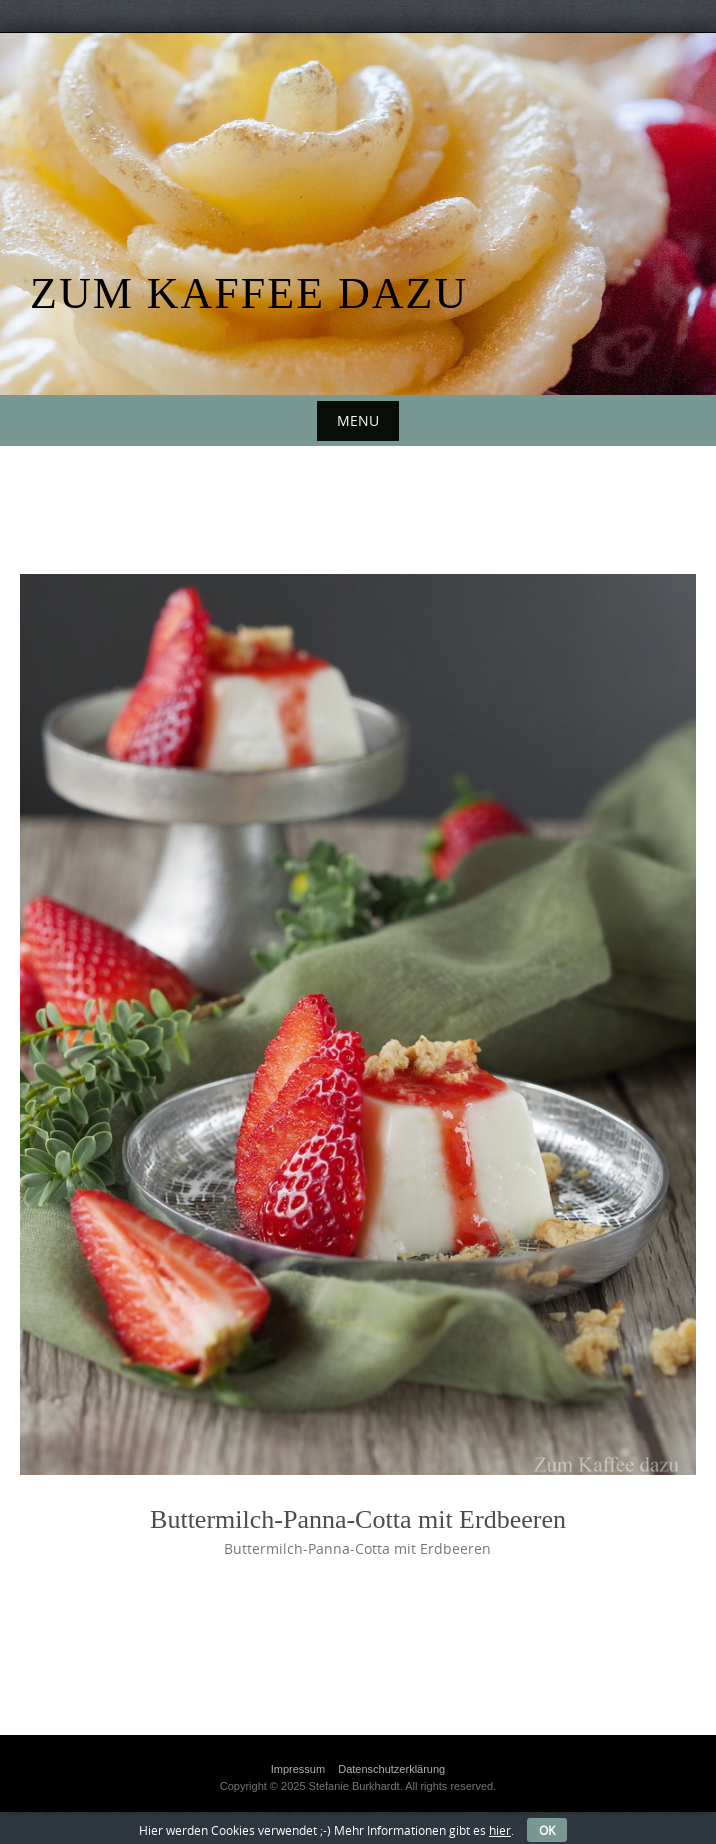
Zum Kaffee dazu (249, 293)
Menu (358, 420)
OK (547, 1830)
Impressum (298, 1769)
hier (500, 1830)
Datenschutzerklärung (391, 1769)
